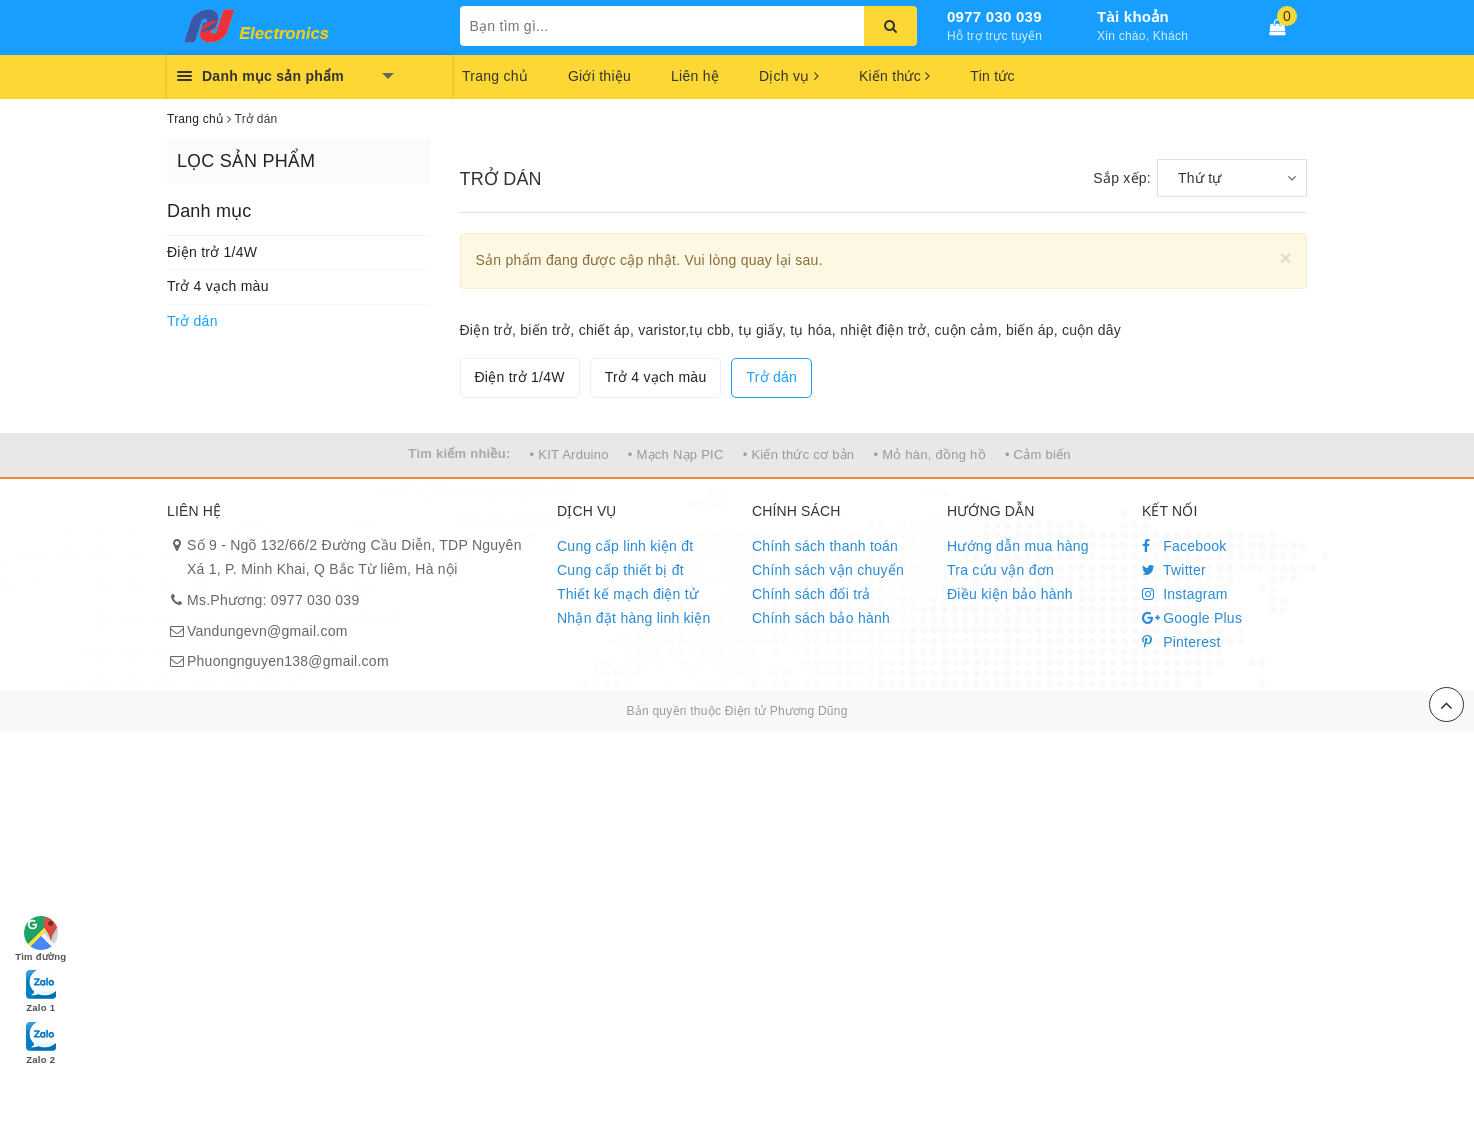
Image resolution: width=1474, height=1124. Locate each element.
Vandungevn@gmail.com (267, 631)
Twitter (1174, 570)
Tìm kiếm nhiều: (459, 453)
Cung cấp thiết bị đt (620, 570)
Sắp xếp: (1122, 178)
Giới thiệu (599, 76)
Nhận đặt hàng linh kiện (634, 618)
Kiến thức (894, 76)
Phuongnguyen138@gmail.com (288, 661)
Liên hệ (695, 76)
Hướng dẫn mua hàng (1018, 546)
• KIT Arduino (569, 454)
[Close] (1285, 257)
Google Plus (1192, 618)
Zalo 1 (41, 990)
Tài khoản (1133, 16)
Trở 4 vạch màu (218, 286)
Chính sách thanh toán (825, 546)
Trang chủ (495, 76)
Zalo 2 (41, 1042)
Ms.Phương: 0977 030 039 (273, 600)
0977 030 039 (994, 16)
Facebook (1184, 546)
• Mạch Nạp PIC (676, 454)
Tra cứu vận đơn (1000, 570)
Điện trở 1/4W (212, 252)
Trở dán (192, 321)
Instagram (1185, 594)
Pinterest (1181, 642)
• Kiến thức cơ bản (799, 454)
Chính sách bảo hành (821, 618)
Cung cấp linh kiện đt (625, 546)
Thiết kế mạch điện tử (627, 594)
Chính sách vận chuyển (828, 570)
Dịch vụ (789, 76)
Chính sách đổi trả (811, 594)
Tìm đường (40, 939)
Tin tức (992, 76)
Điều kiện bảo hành (1010, 594)
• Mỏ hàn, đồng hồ (929, 454)
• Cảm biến (1038, 454)
